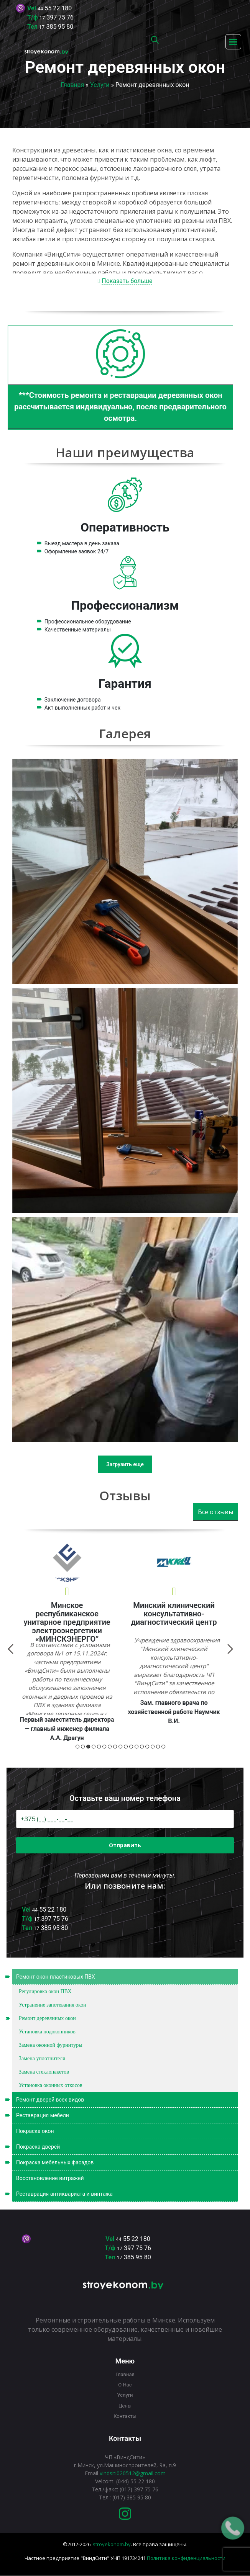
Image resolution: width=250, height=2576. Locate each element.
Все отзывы (215, 1512)
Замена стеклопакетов (44, 2072)
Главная (72, 84)
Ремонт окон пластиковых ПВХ (118, 1976)
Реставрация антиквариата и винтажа (118, 2193)
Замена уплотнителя (42, 2058)
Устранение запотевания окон (52, 2005)
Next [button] (51, 1649)
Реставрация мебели (118, 2115)
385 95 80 (56, 26)
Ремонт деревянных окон (47, 2018)
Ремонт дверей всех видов (118, 2099)
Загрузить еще (125, 1464)
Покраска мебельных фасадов (118, 2162)
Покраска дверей (118, 2146)
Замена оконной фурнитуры (50, 2045)
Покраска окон (35, 2131)
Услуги (100, 84)
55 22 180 (55, 8)
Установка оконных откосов (50, 2085)
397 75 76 (56, 17)
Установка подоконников (47, 2032)
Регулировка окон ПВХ (45, 1991)
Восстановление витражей (50, 2178)
